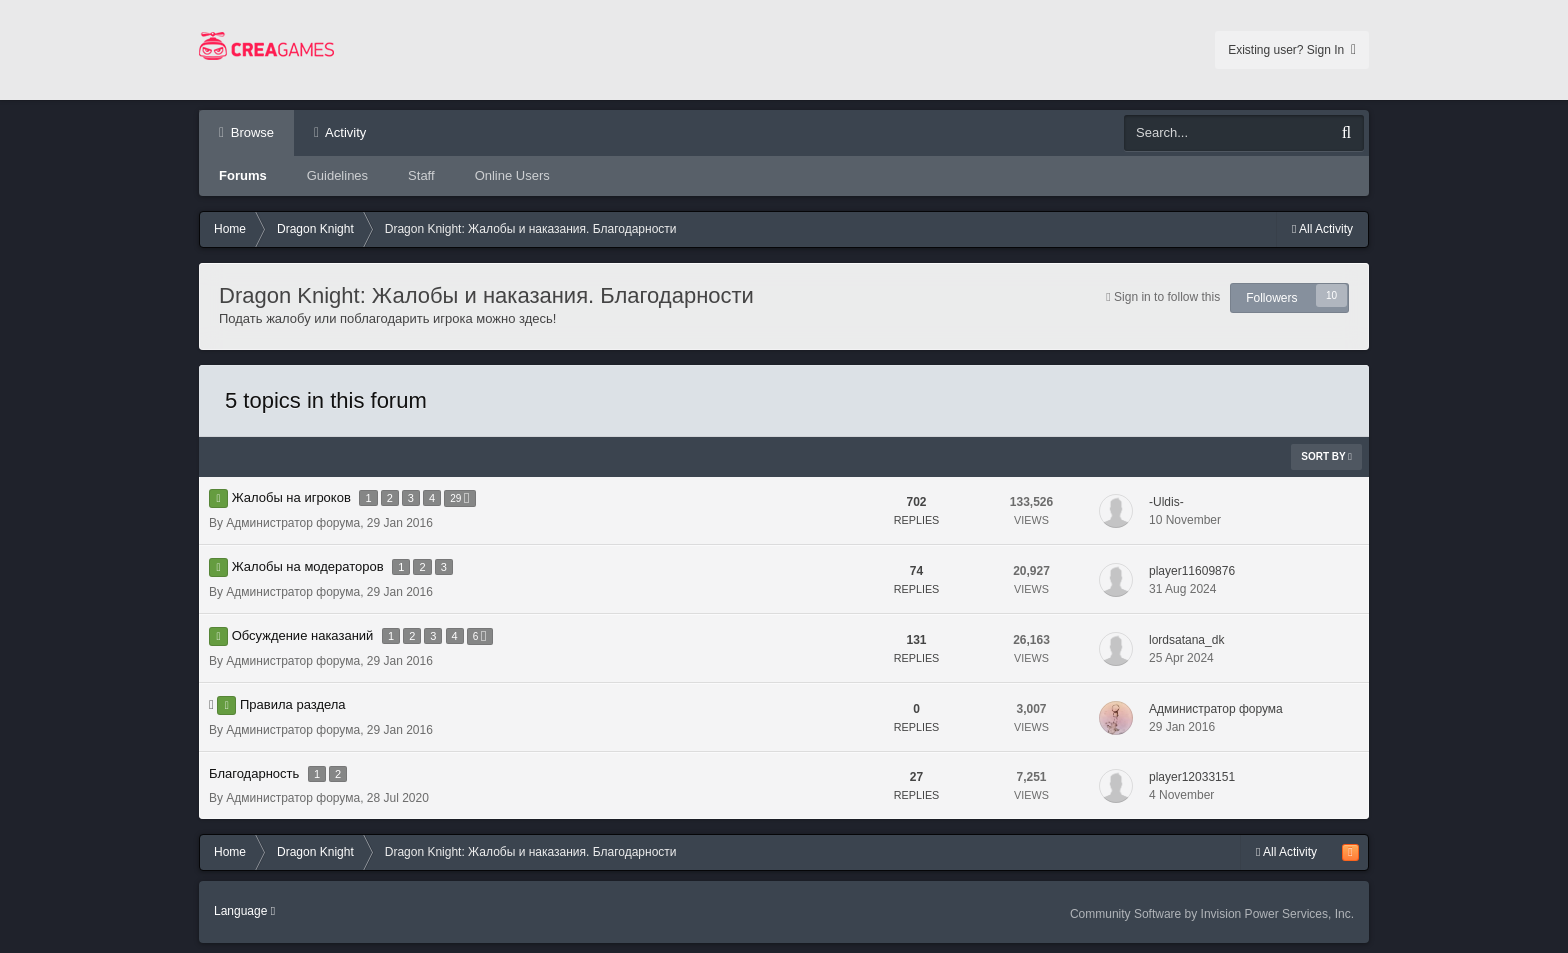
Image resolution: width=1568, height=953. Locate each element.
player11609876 (1192, 571)
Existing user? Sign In (1292, 50)
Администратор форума (293, 523)
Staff (421, 175)
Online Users (512, 175)
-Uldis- (1166, 502)
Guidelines (337, 175)
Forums (243, 175)
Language (244, 911)
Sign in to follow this (1167, 297)
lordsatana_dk (1186, 640)
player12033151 (1192, 777)
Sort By (1326, 456)
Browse (250, 132)
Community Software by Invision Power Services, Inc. (1212, 914)
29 (459, 498)
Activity (344, 132)
